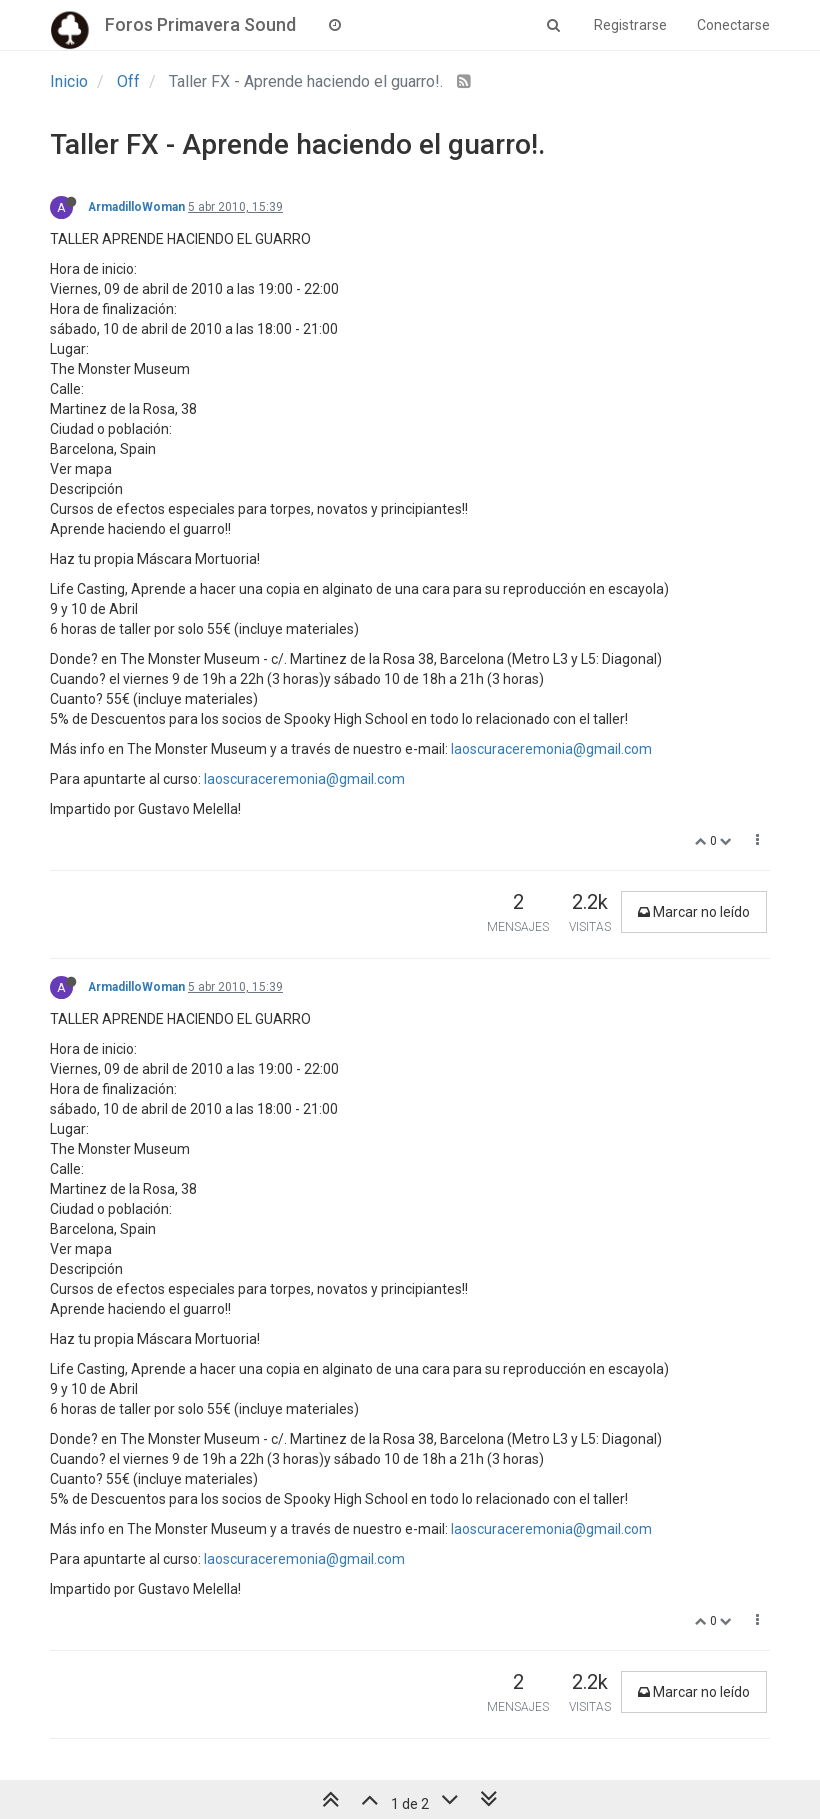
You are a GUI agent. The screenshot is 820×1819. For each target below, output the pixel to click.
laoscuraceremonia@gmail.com (551, 749)
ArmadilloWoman (136, 207)
